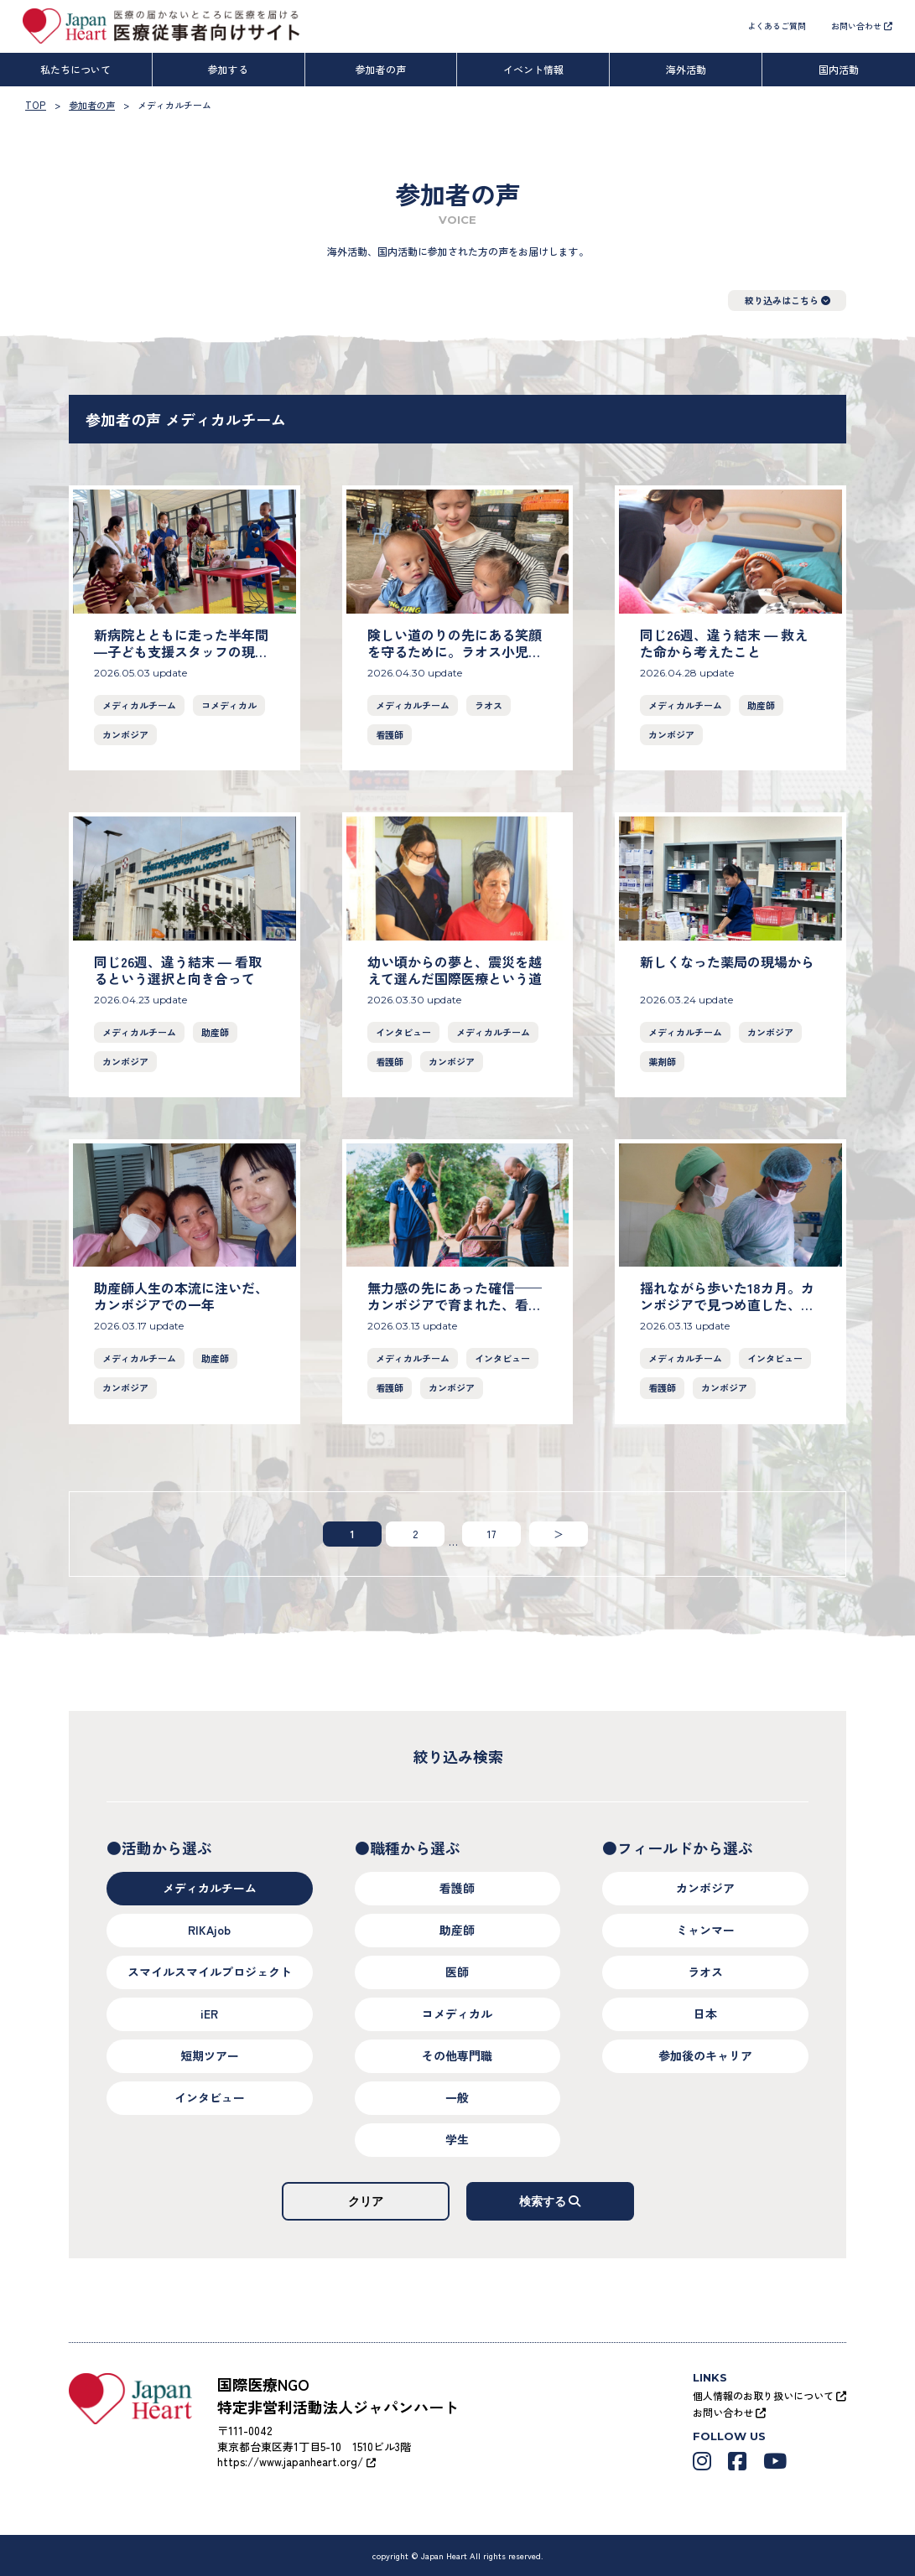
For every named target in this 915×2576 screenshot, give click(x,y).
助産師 (761, 705)
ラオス (488, 705)
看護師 (389, 734)
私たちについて (75, 69)
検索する (550, 2200)
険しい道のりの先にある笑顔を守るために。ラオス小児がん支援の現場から (454, 651)
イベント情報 (533, 69)
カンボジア (125, 734)
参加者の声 (381, 69)
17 (491, 1533)
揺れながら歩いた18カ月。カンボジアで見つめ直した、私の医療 (727, 1304)
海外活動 (686, 69)
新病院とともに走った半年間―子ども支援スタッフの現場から (181, 651)
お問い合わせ (861, 25)
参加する (228, 69)
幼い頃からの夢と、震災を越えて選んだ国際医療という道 (454, 969)
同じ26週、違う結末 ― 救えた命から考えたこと (724, 643)
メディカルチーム (139, 705)
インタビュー (403, 1031)
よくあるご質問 (776, 25)
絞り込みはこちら (787, 300)
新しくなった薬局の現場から (727, 961)
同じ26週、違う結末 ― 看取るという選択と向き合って (178, 969)
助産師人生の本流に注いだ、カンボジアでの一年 (181, 1296)
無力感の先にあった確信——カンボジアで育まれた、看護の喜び (454, 1304)
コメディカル (229, 705)
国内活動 (839, 69)
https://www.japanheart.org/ (296, 2462)
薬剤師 (662, 1060)
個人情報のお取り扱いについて (769, 2394)
